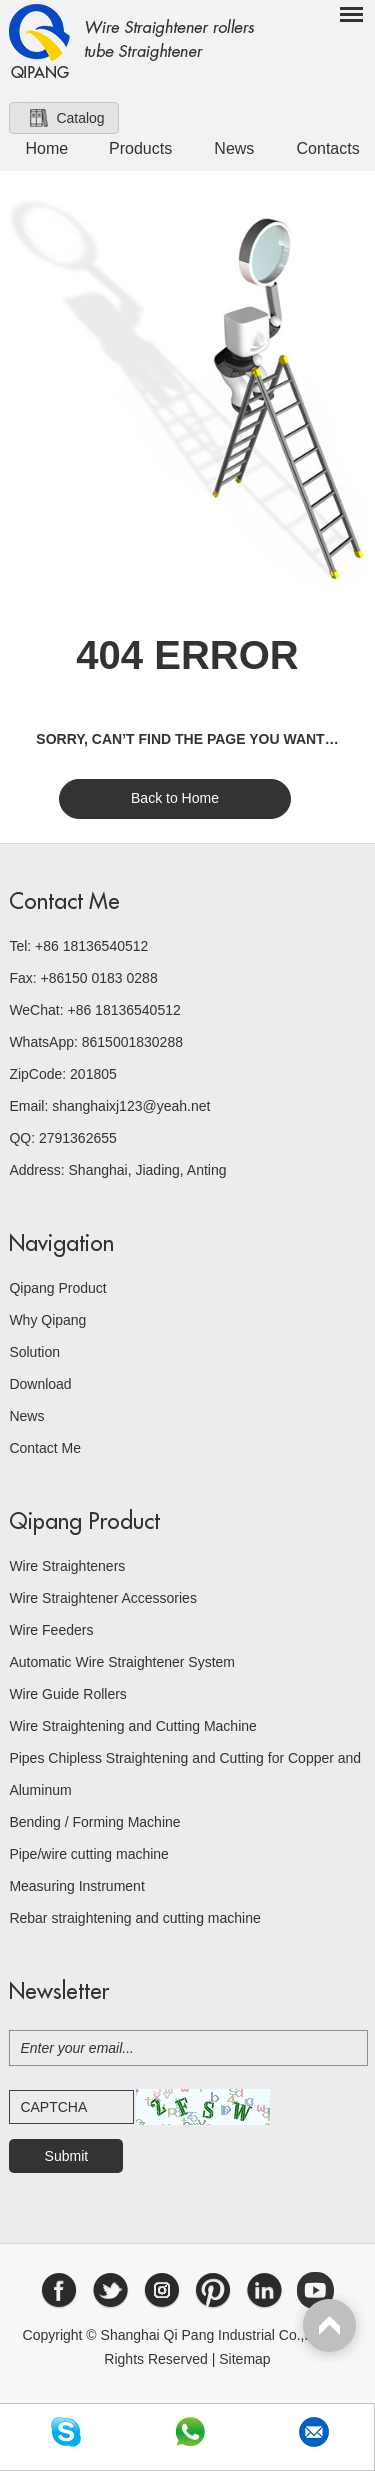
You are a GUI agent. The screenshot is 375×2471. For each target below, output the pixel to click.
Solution (34, 1352)
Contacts (328, 148)
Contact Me (64, 902)
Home (47, 148)
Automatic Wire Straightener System (122, 1662)
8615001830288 (132, 1042)
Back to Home (175, 798)
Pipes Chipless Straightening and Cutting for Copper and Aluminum (185, 1774)
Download (40, 1384)
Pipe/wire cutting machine (89, 1854)
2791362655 (78, 1138)
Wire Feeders (51, 1630)
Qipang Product (57, 1288)
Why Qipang (47, 1320)
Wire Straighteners (67, 1566)
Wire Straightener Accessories (103, 1598)
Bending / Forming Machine (94, 1822)
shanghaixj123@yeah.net (131, 1106)
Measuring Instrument (76, 1886)
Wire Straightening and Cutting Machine (132, 1726)
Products (140, 148)
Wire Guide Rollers (67, 1694)
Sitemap (244, 2359)
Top (330, 2328)
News (234, 148)
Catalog (80, 118)
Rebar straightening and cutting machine (134, 1918)
